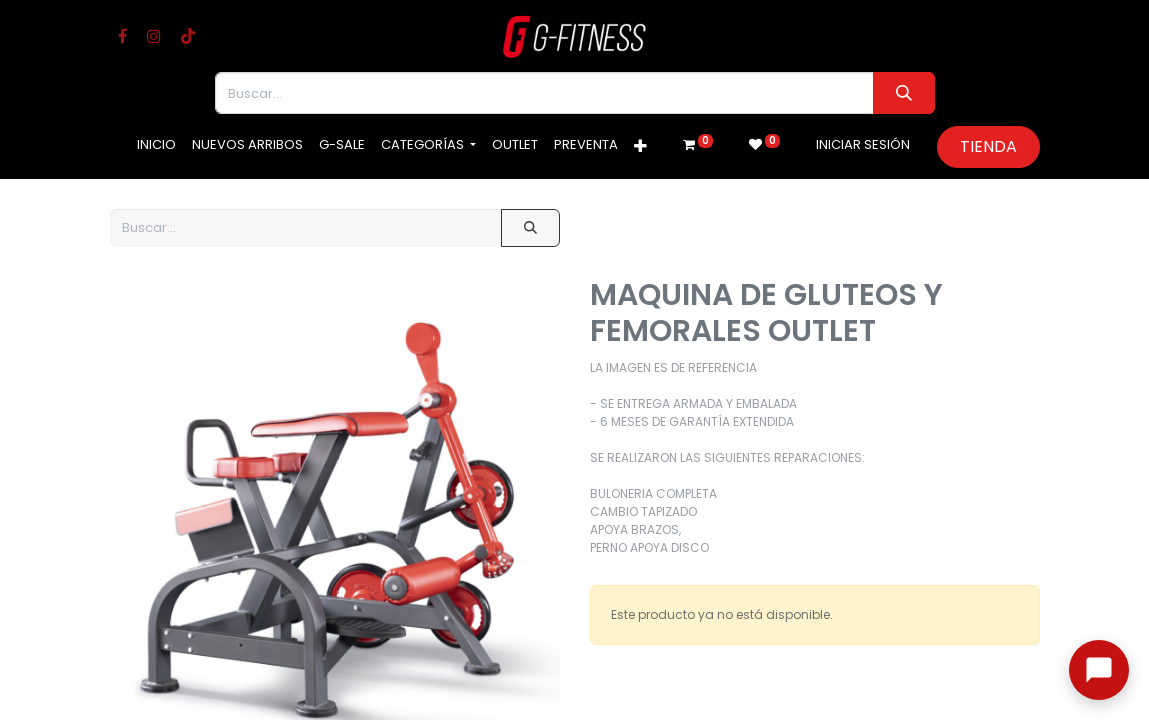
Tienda (988, 146)
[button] (640, 147)
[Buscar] (903, 93)
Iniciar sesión (863, 144)
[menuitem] (156, 145)
